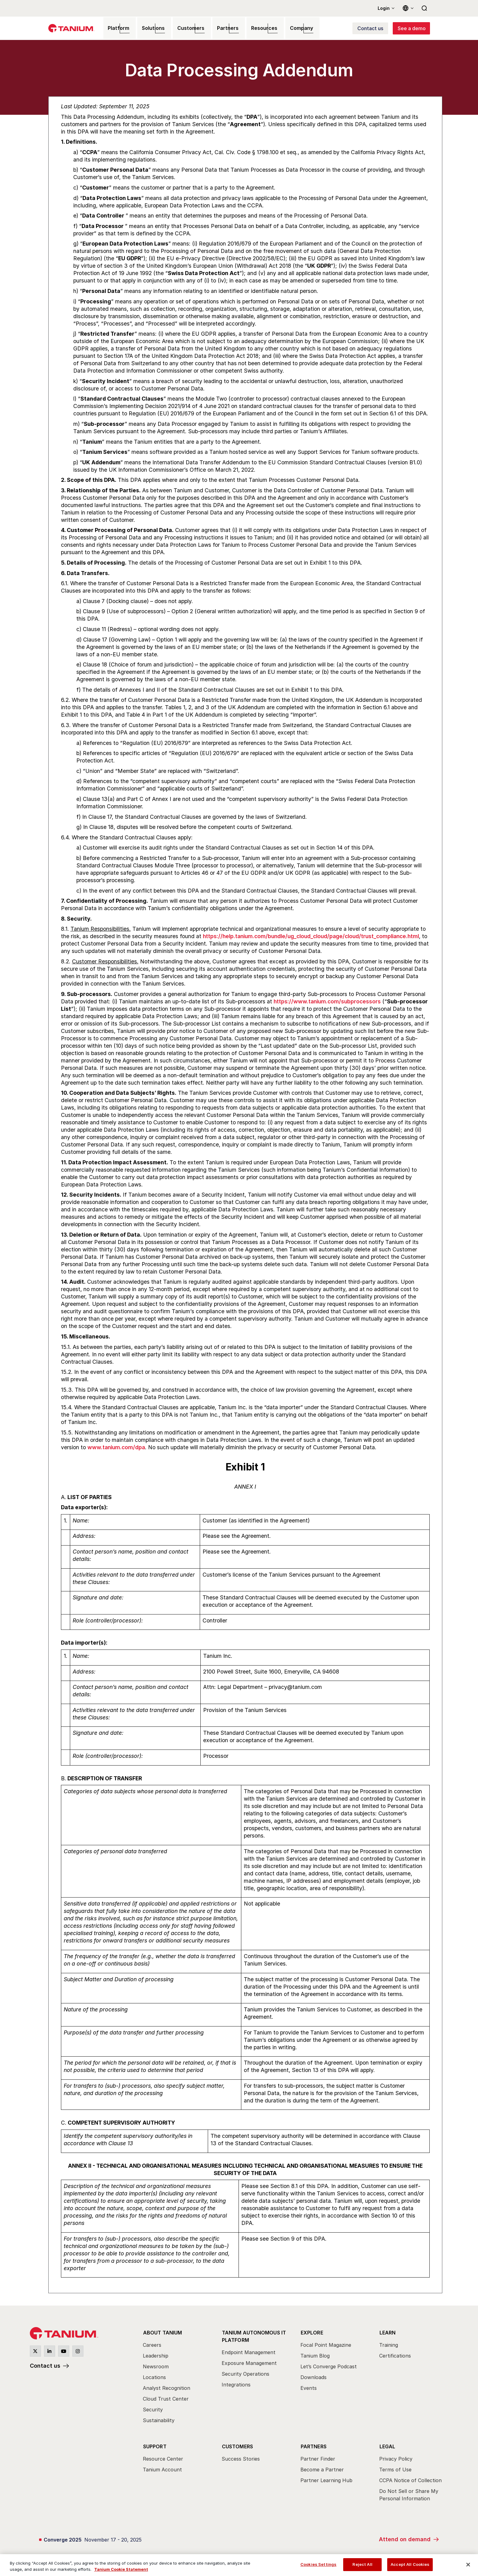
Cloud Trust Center (166, 2398)
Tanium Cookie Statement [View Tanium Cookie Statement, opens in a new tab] (121, 2569)
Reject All (362, 2564)
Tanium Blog (315, 2355)
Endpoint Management (248, 2350)
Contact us (45, 2367)
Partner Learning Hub (326, 2478)
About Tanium (162, 2332)
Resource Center (163, 2456)
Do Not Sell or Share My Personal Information (408, 2492)
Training (388, 2344)
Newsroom (156, 2366)
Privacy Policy (395, 2456)
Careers (152, 2344)
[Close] (468, 2564)
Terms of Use (395, 2467)
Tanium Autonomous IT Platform (254, 2334)
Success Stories (241, 2456)
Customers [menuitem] (183, 29)
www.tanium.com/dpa (116, 1448)
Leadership (155, 2355)
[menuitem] (177, 2377)
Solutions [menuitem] (148, 29)
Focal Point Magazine (325, 2344)
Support (154, 2444)
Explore (311, 2332)
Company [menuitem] (286, 29)
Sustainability (159, 2420)
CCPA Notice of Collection (410, 2478)
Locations (154, 2377)
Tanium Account (162, 2467)
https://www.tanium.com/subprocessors (327, 1002)
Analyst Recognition (166, 2387)
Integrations (236, 2382)
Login (384, 8)
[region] (239, 2565)
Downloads (313, 2377)
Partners (313, 2444)
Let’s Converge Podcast (328, 2366)
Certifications (395, 2355)
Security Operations (245, 2372)
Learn (387, 2332)
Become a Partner (322, 2467)
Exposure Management (249, 2361)
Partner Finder (317, 2456)
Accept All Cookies (410, 2564)
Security (153, 2409)
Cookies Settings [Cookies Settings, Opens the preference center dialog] (318, 2564)
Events (308, 2387)
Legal (387, 2444)
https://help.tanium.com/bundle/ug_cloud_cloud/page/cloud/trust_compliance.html (311, 937)
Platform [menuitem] (115, 29)
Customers (237, 2444)
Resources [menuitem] (251, 29)
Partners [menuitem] (217, 29)
